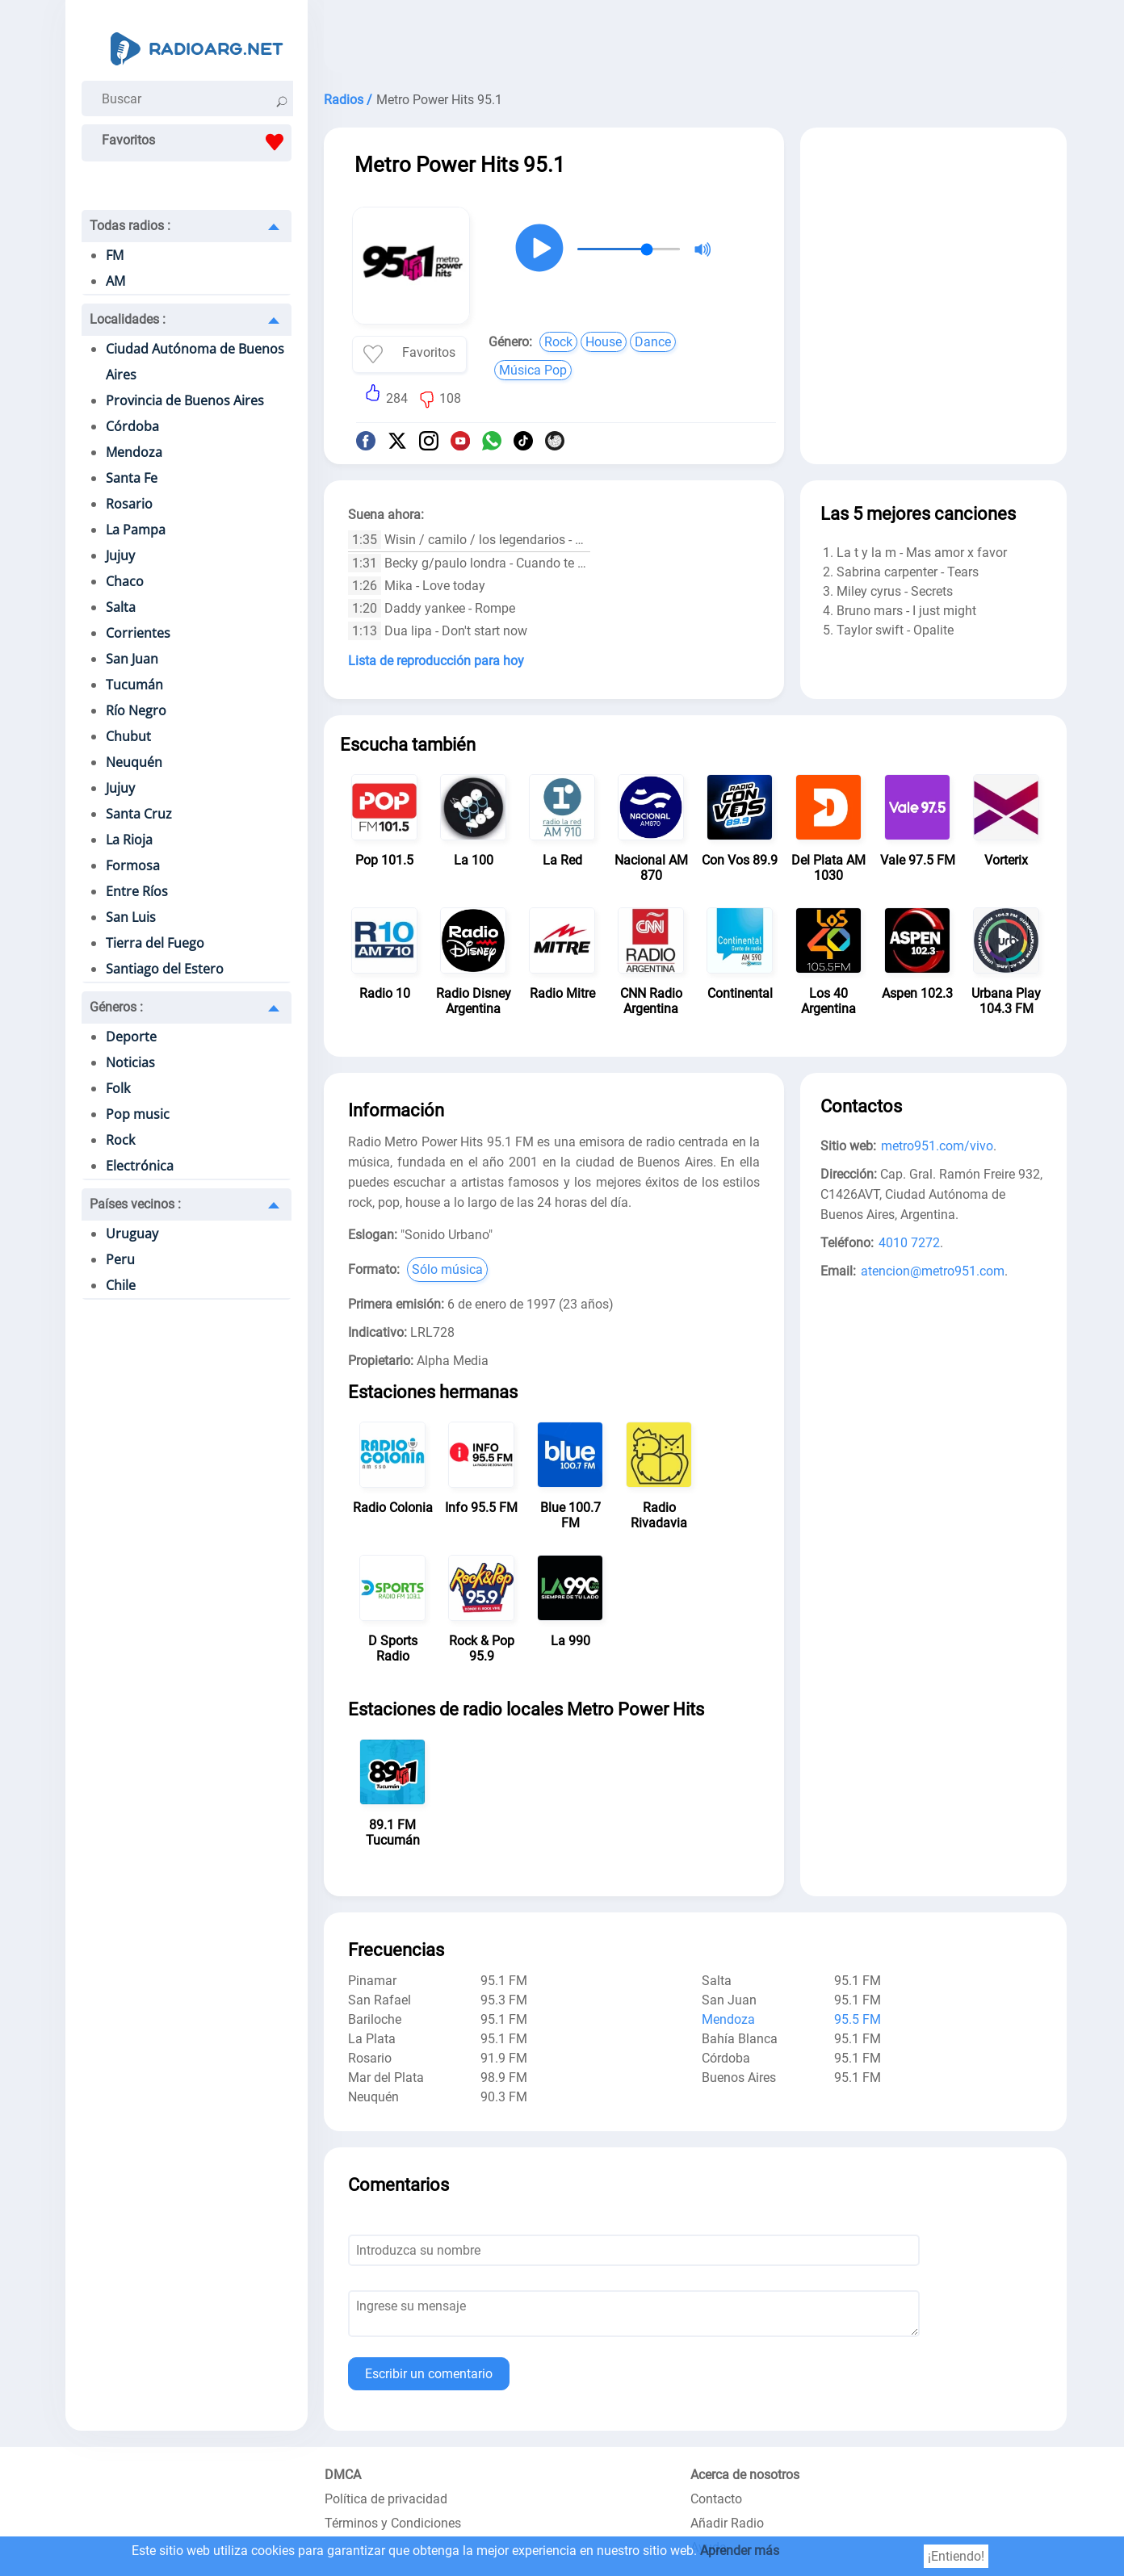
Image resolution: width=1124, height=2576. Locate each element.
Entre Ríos (137, 891)
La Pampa (136, 529)
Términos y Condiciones (393, 2523)
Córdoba (132, 426)
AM (115, 281)
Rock (120, 1140)
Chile (121, 1285)
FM (115, 255)
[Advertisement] (695, 40)
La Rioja (129, 839)
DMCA (343, 2474)
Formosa (133, 865)
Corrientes (138, 633)
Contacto (716, 2499)
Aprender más (739, 2550)
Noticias (130, 1062)
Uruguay (132, 1233)
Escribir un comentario (429, 2373)
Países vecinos (135, 1204)
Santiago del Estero (165, 969)
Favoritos (196, 142)
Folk (118, 1088)
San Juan (132, 659)
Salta (121, 607)
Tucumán (134, 684)
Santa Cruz (139, 814)
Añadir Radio (727, 2523)
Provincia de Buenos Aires (185, 400)
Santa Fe (131, 478)
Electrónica (140, 1166)
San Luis (131, 917)
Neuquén (134, 762)
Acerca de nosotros (744, 2474)
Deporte (131, 1036)
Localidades (128, 319)
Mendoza (134, 452)
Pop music (138, 1114)
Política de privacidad (386, 2499)
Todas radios (130, 225)
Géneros (116, 1007)
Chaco (125, 581)
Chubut (128, 736)
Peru (120, 1259)
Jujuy (120, 555)
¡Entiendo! (956, 2556)
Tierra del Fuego (155, 943)
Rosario (129, 504)
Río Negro (136, 710)
